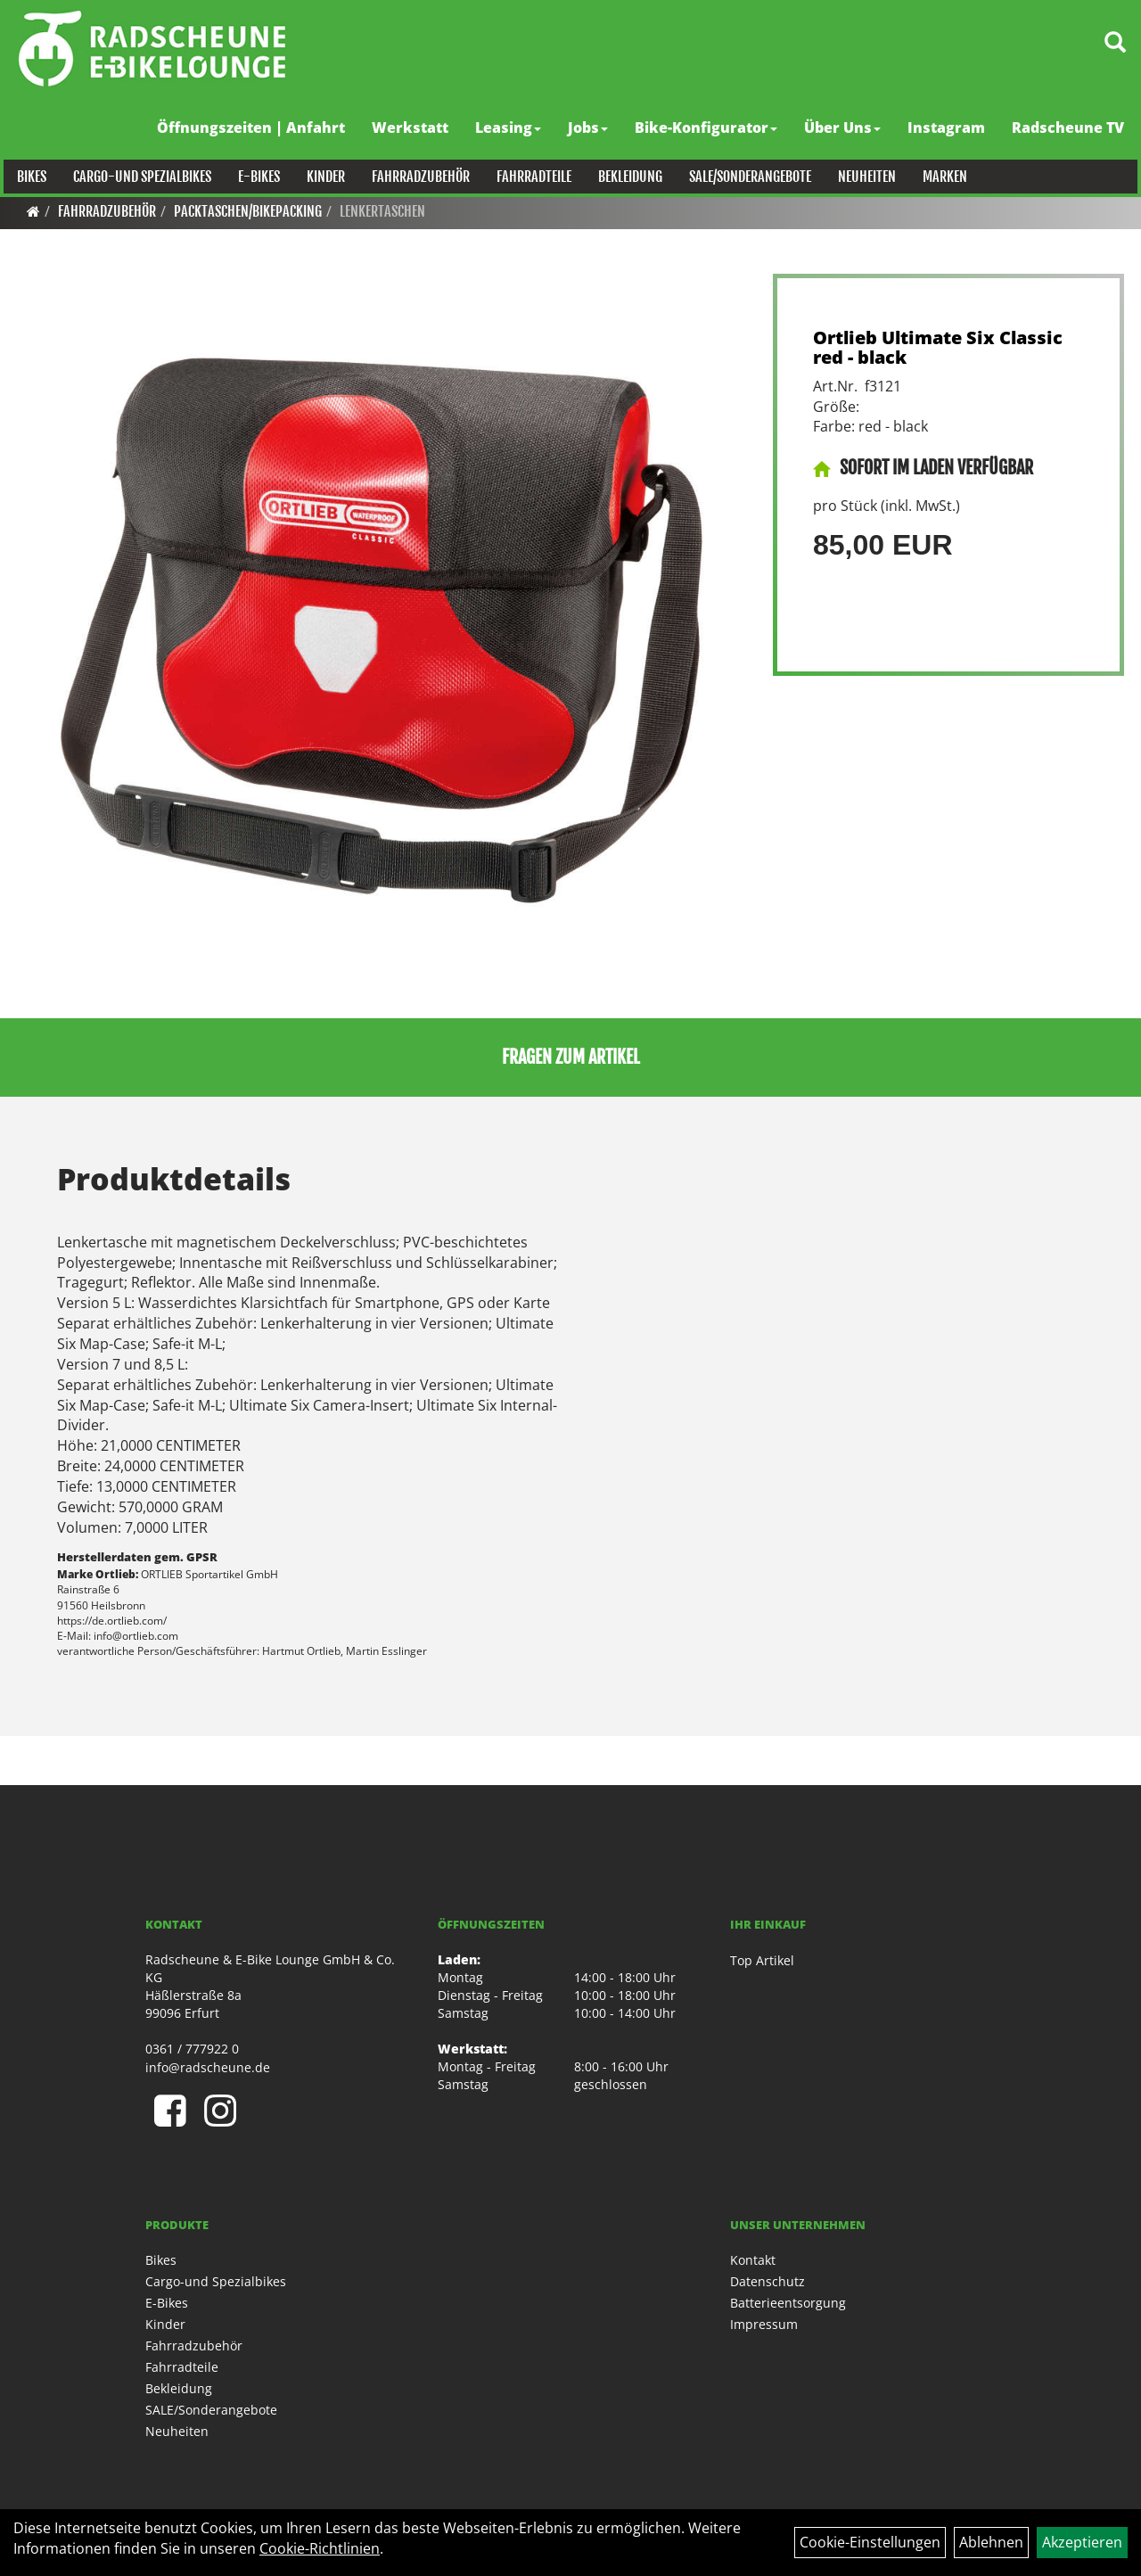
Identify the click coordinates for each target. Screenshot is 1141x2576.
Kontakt (753, 2259)
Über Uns (846, 128)
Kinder (322, 177)
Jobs (591, 128)
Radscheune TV (1071, 128)
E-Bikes (255, 177)
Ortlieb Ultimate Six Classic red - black (938, 347)
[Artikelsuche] (1108, 50)
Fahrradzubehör (417, 177)
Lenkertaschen (382, 211)
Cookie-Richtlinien (319, 2548)
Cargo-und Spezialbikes (139, 177)
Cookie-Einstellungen (870, 2542)
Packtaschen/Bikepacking (248, 211)
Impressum (764, 2324)
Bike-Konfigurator (709, 128)
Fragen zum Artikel (571, 1057)
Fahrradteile (530, 177)
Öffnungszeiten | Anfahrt (254, 128)
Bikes (28, 177)
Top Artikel (762, 1960)
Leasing (512, 128)
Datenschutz (767, 2281)
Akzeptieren (1082, 2542)
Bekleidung (627, 177)
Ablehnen (991, 2542)
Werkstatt (413, 128)
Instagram (950, 128)
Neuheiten (863, 177)
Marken (941, 177)
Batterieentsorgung (788, 2302)
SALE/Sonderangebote (746, 177)
